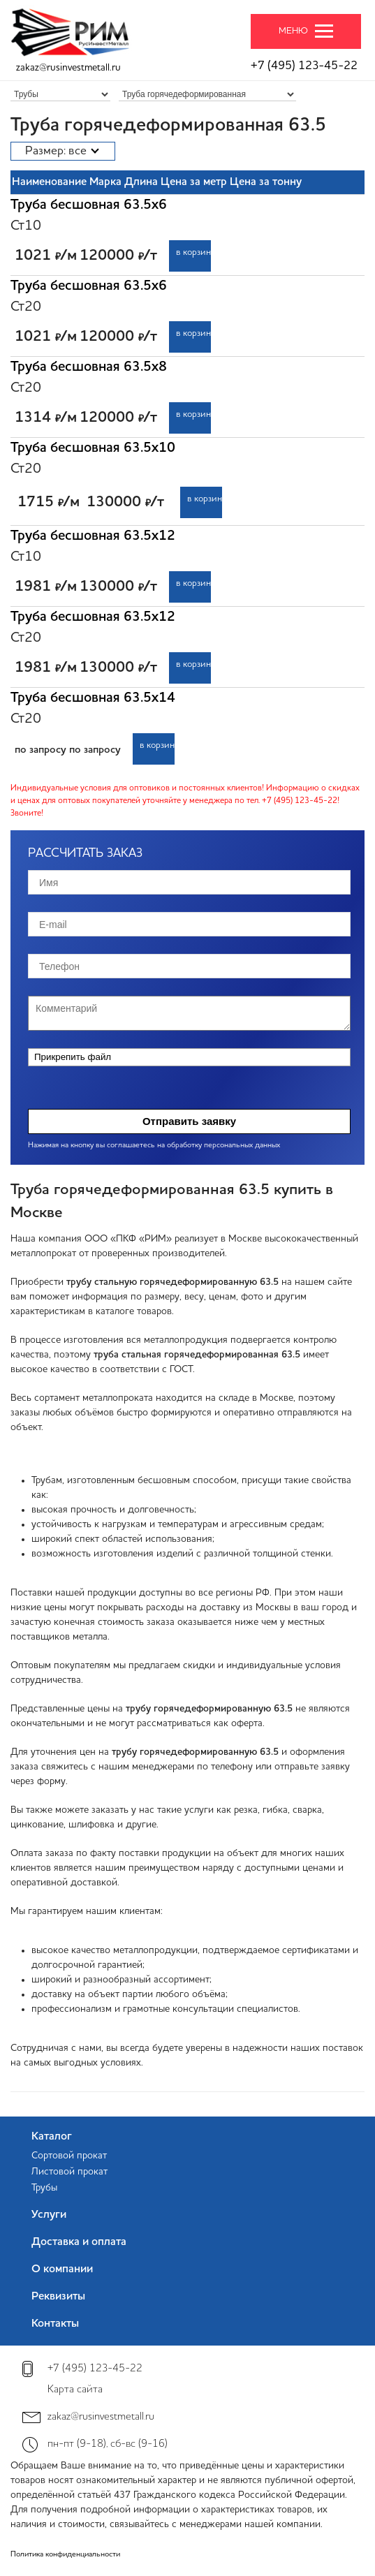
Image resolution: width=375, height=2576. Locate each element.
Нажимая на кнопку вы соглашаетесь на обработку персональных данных (154, 1145)
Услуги (48, 2215)
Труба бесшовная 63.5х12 (92, 536)
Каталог (51, 2136)
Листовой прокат (69, 2172)
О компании (62, 2269)
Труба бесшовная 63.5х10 (92, 448)
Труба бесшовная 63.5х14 (92, 698)
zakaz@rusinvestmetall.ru (68, 68)
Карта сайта (75, 2390)
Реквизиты (58, 2296)
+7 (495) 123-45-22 (304, 66)
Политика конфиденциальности (65, 2555)
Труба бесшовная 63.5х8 (88, 367)
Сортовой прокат (69, 2156)
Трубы (44, 2188)
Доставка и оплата (78, 2242)
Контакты (55, 2324)
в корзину (193, 252)
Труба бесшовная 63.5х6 (88, 205)
